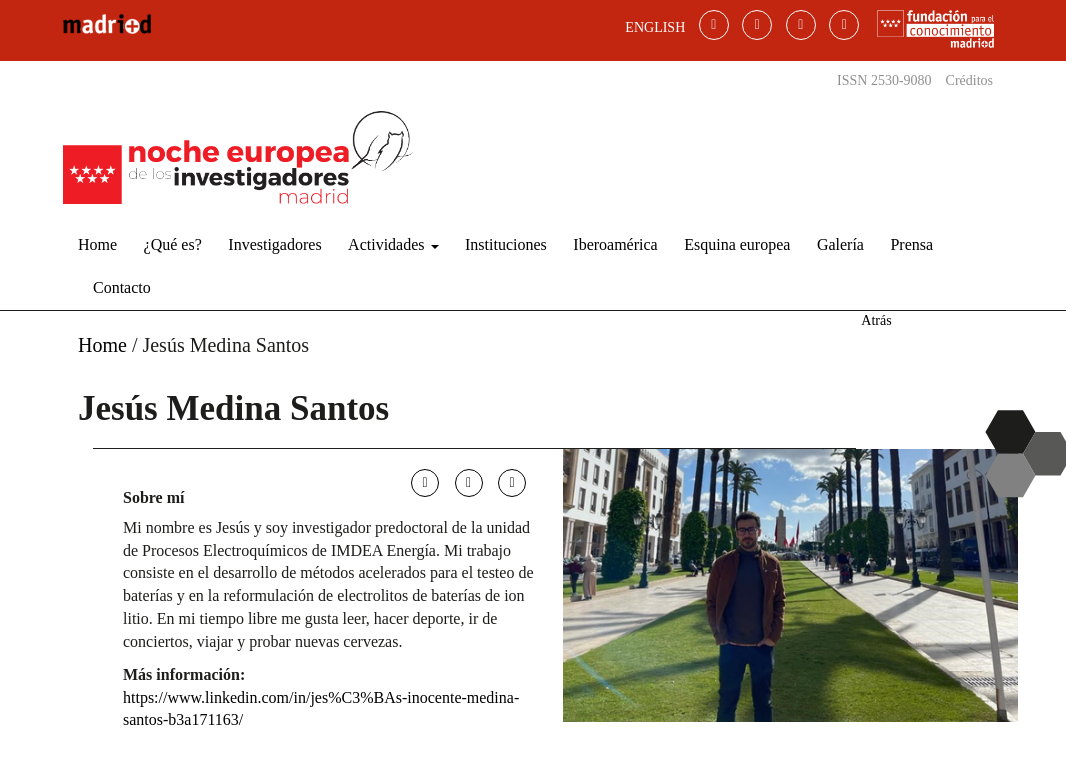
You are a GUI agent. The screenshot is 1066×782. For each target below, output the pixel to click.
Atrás (876, 320)
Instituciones (506, 244)
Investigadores (274, 244)
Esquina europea (737, 244)
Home (97, 244)
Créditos (969, 80)
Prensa (911, 244)
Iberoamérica (615, 244)
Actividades (393, 244)
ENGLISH (655, 27)
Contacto (122, 287)
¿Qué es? (173, 244)
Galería (840, 244)
